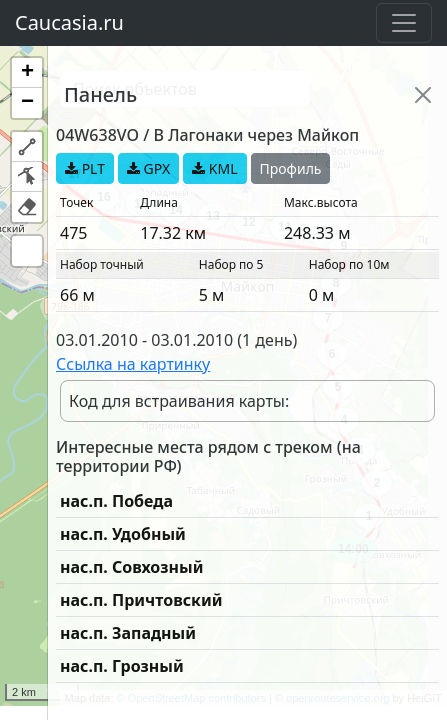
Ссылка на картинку (133, 364)
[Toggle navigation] (404, 23)
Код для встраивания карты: (179, 401)
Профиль (291, 168)
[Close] (423, 95)
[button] (27, 73)
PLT (85, 168)
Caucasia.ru (69, 22)
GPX (148, 168)
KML (214, 168)
